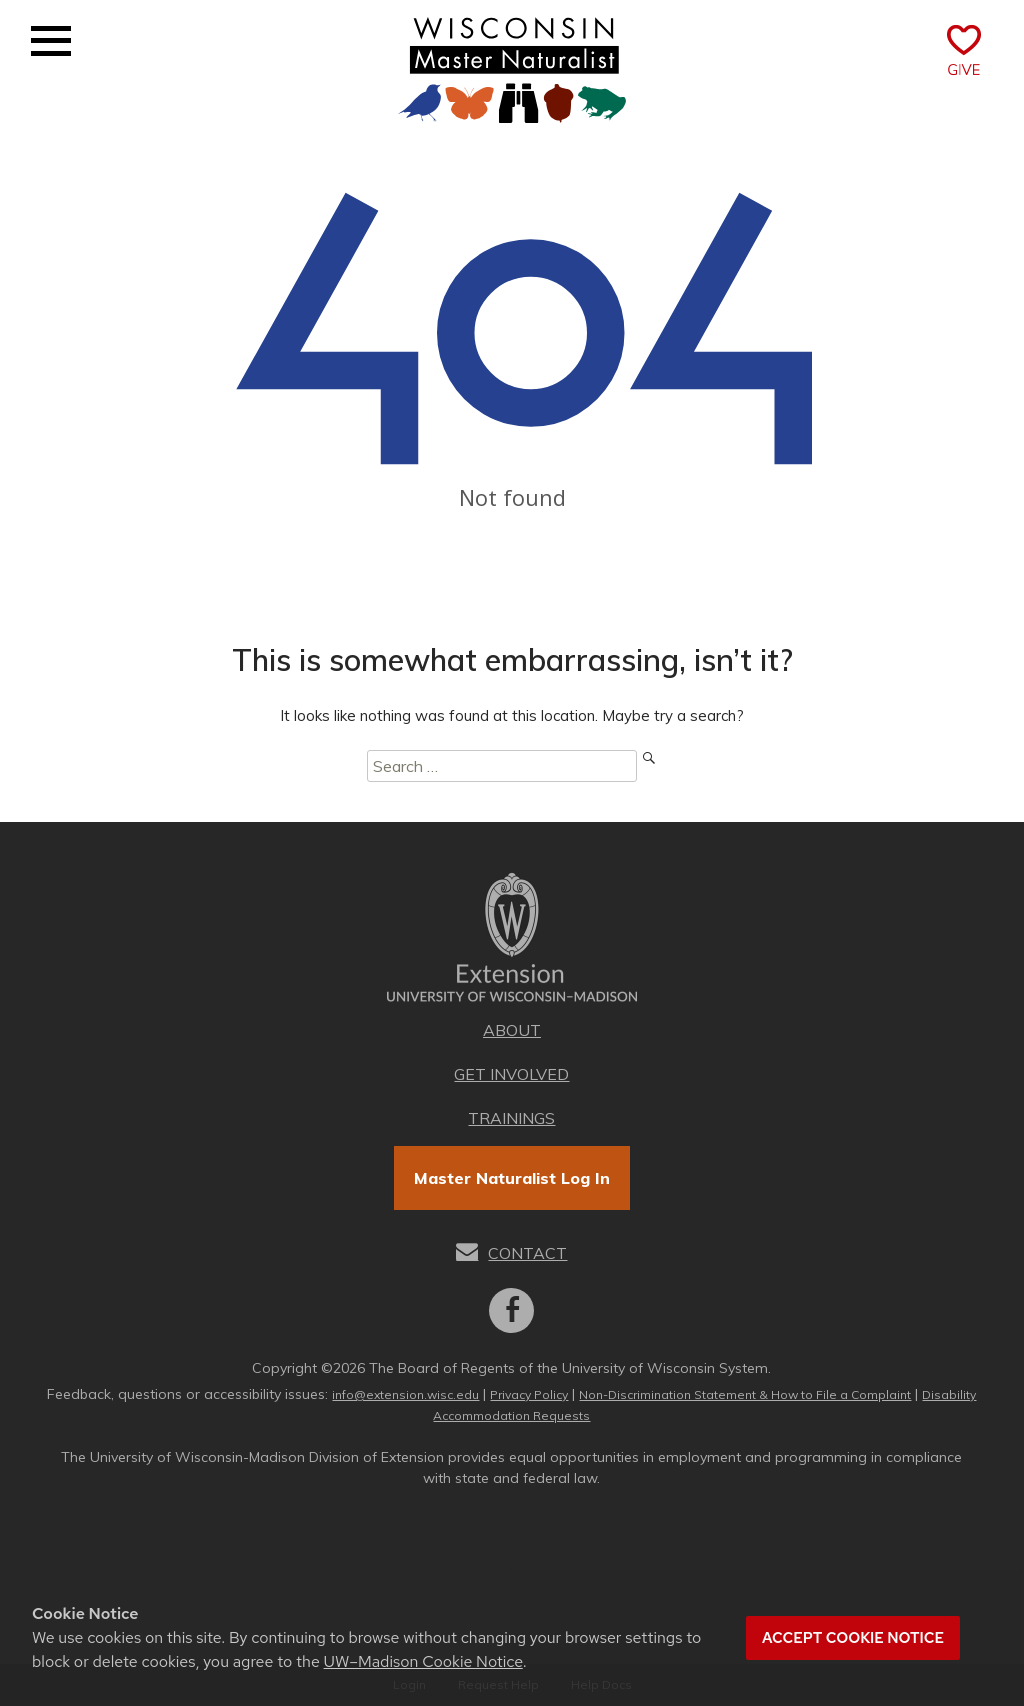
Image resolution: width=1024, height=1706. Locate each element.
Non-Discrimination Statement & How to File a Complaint (745, 1394)
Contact (527, 1253)
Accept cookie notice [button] (853, 1638)
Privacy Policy (529, 1394)
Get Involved (511, 1074)
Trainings (511, 1118)
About (512, 1030)
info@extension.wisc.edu (405, 1394)
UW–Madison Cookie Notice (423, 1661)
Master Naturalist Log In (512, 1178)
